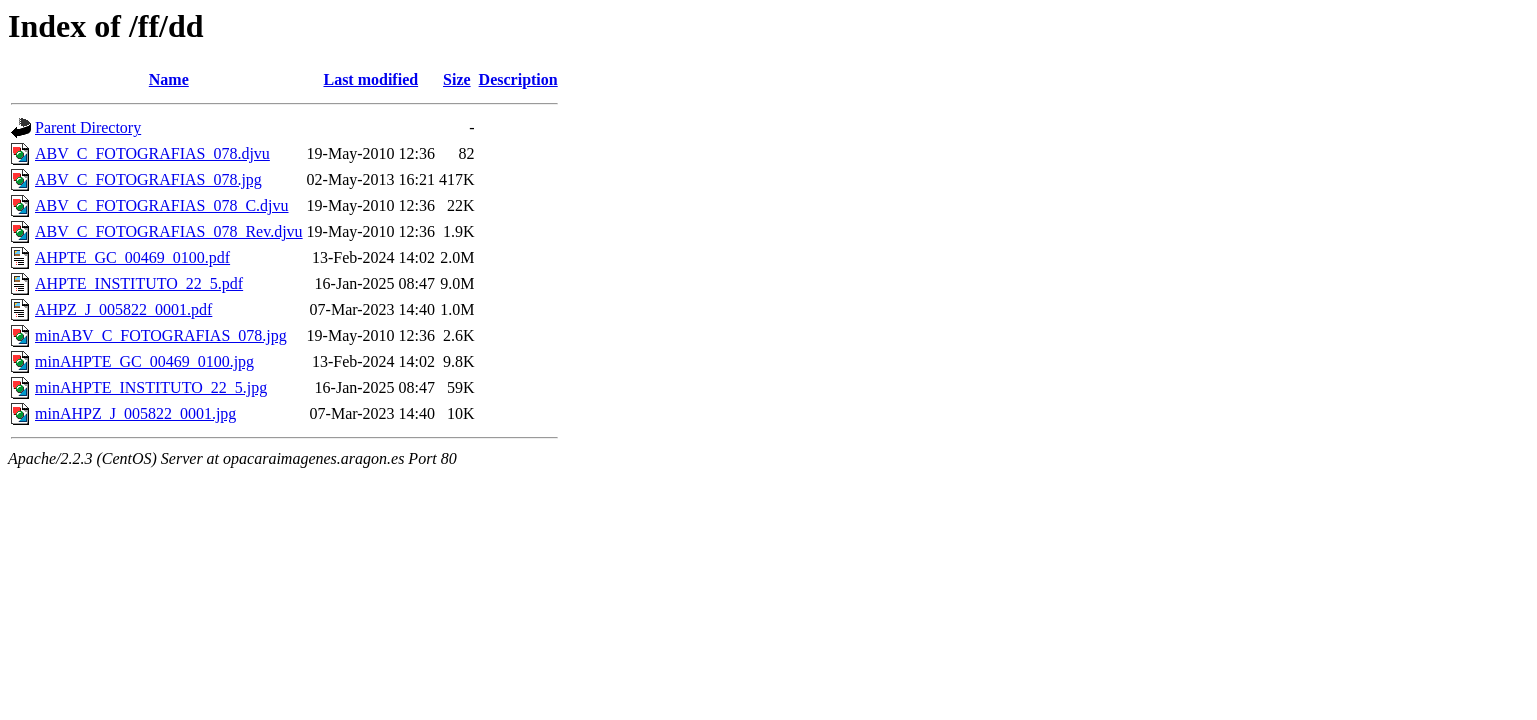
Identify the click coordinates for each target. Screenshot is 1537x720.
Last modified (370, 79)
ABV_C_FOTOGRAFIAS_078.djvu (152, 153)
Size (457, 79)
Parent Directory (88, 127)
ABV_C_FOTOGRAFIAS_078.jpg (148, 179)
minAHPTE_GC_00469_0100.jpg (144, 361)
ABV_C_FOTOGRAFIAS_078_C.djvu (162, 205)
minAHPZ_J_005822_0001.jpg (135, 413)
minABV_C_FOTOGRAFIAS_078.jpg (161, 335)
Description (518, 79)
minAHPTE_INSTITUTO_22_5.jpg (151, 387)
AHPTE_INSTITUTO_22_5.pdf (139, 283)
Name (169, 79)
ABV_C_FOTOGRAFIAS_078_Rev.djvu (169, 231)
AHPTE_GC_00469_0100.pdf (132, 257)
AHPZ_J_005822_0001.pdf (123, 309)
